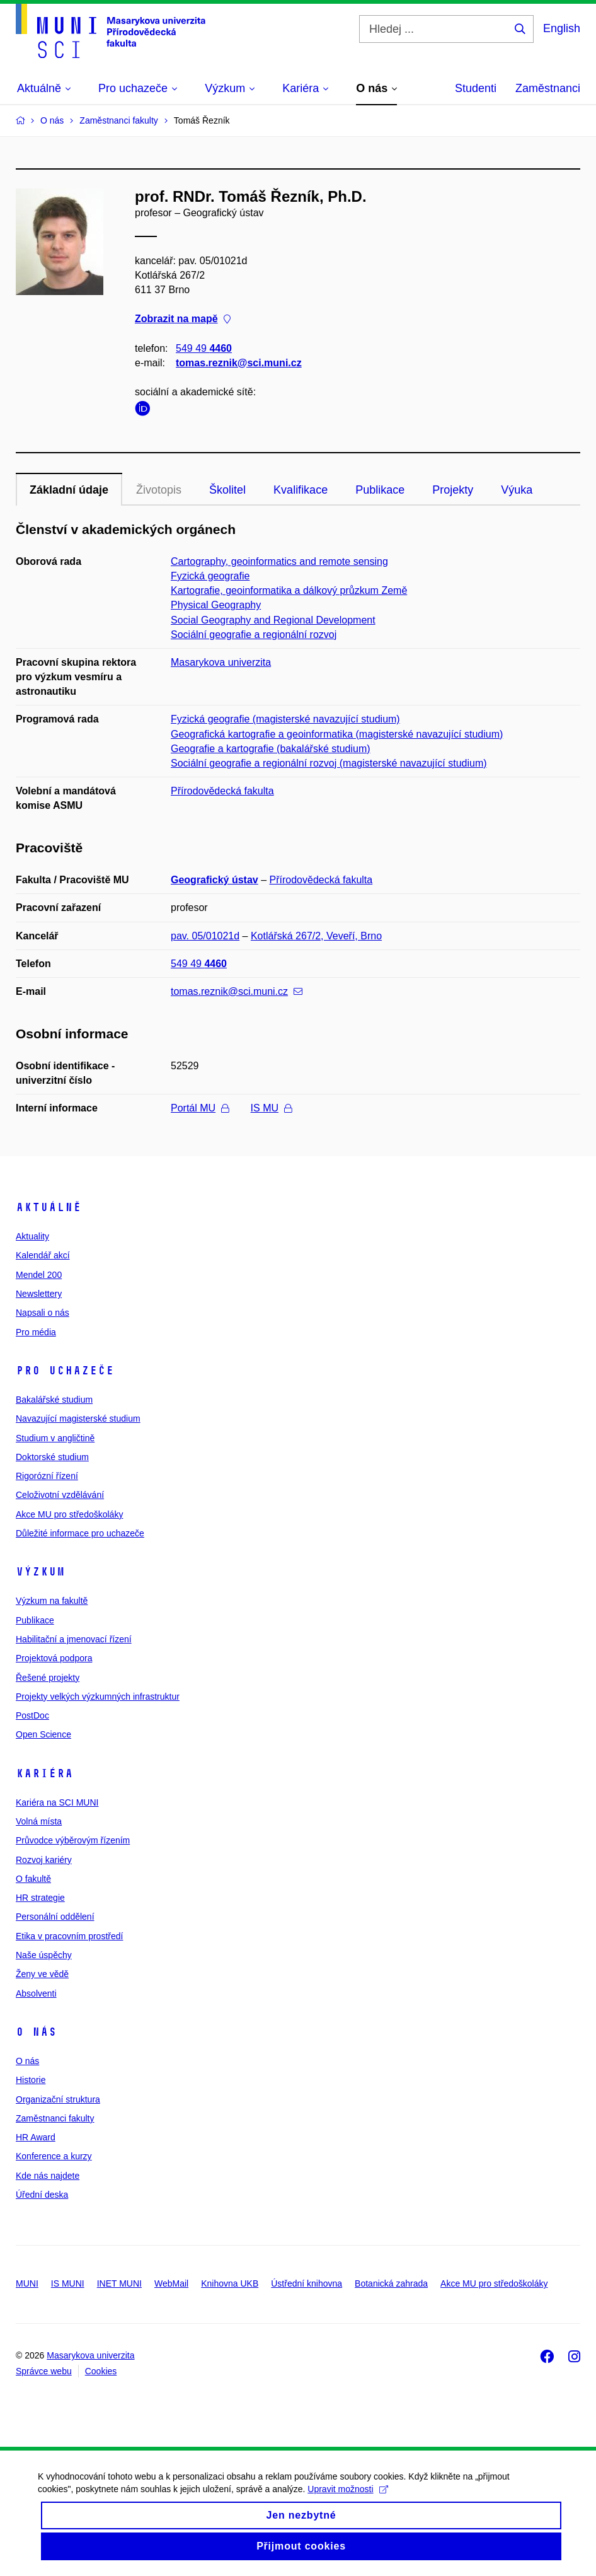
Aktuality (32, 1236)
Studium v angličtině (55, 1438)
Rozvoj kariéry (44, 1860)
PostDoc (32, 1715)
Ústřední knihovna (306, 2283)
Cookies (101, 2371)
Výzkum (40, 1572)
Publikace (379, 490)
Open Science (43, 1734)
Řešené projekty (47, 1678)
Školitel (227, 490)
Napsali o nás (42, 1313)
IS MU (271, 1108)
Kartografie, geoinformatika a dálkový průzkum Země (289, 590)
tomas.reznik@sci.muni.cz (239, 362)
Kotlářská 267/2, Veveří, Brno (316, 936)
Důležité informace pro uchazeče (80, 1533)
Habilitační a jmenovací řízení (74, 1639)
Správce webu (44, 2371)
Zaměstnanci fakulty (55, 2118)
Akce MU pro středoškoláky (69, 1514)
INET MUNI (119, 2283)
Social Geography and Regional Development (273, 620)
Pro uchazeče (65, 1371)
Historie (30, 2080)
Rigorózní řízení (47, 1476)
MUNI (27, 2283)
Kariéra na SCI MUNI (57, 1802)
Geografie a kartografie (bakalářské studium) (270, 748)
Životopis (158, 490)
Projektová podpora (54, 1658)
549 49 (204, 348)
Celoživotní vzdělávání (60, 1495)
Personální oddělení (55, 1917)
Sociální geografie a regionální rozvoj (253, 634)
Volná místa (39, 1821)
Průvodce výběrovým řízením (73, 1840)
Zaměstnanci (547, 88)
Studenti (475, 88)
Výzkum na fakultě (52, 1601)
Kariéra (44, 1773)
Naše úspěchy (44, 1955)
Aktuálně (48, 1207)
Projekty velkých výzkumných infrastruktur (98, 1696)
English (561, 28)
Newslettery (39, 1294)
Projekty (452, 490)
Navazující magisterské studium (78, 1418)
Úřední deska (42, 2195)
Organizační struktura (58, 2099)
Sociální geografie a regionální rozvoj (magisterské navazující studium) (329, 763)
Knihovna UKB (229, 2283)
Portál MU (200, 1108)
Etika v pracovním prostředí (69, 1936)
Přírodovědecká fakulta (222, 791)
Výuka (516, 490)
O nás (36, 2032)
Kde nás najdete (47, 2176)
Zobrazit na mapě (183, 319)
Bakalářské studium (54, 1400)
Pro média (36, 1332)
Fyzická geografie (210, 576)
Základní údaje (69, 490)
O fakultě (33, 1879)
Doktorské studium (52, 1457)
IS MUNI (67, 2283)
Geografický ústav (214, 879)
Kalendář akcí (43, 1255)
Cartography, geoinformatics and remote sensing (279, 561)
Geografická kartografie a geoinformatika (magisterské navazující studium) (337, 734)
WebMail (171, 2283)
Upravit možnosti (347, 2502)
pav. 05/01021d (205, 936)
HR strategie (40, 1898)
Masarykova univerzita (221, 662)
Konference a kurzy (54, 2156)
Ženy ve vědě (42, 1974)
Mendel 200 (39, 1275)
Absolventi (36, 1993)
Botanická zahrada (391, 2283)
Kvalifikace (300, 490)
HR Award (35, 2137)
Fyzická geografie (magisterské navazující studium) (285, 719)
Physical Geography (216, 605)
